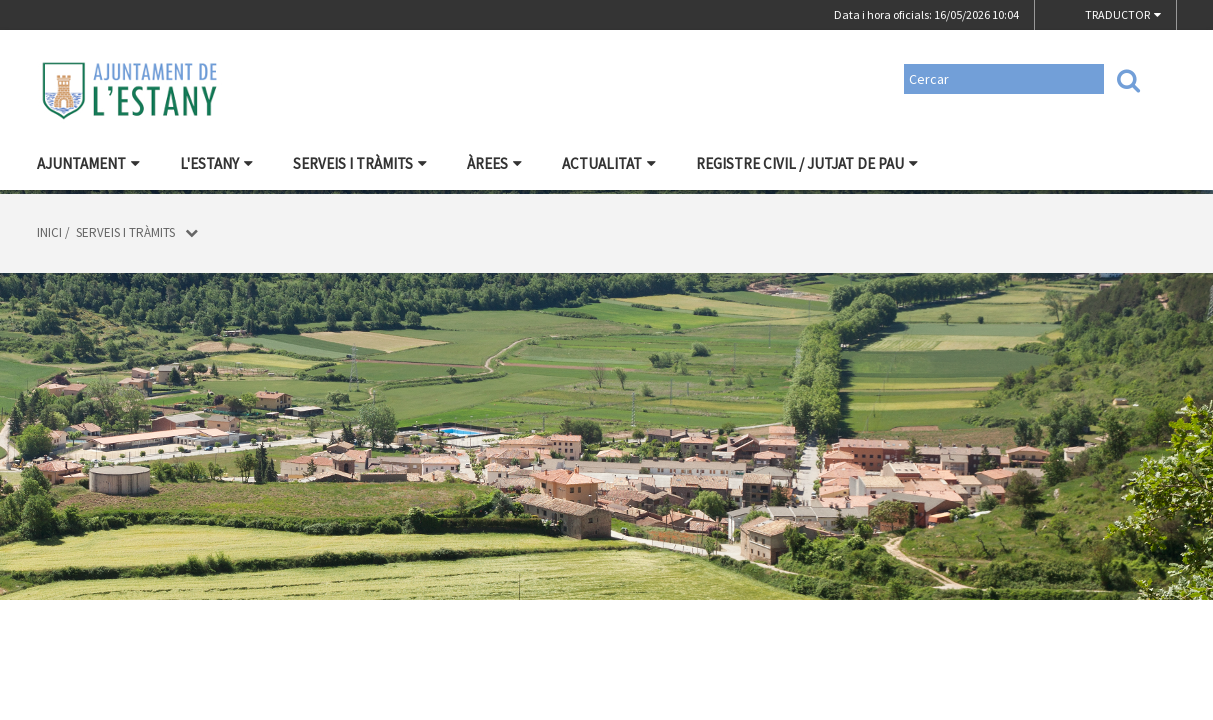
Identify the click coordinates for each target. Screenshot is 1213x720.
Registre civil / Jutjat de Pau (807, 163)
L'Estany (216, 163)
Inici (49, 232)
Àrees (494, 163)
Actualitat (609, 163)
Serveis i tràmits (360, 163)
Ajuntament (88, 163)
